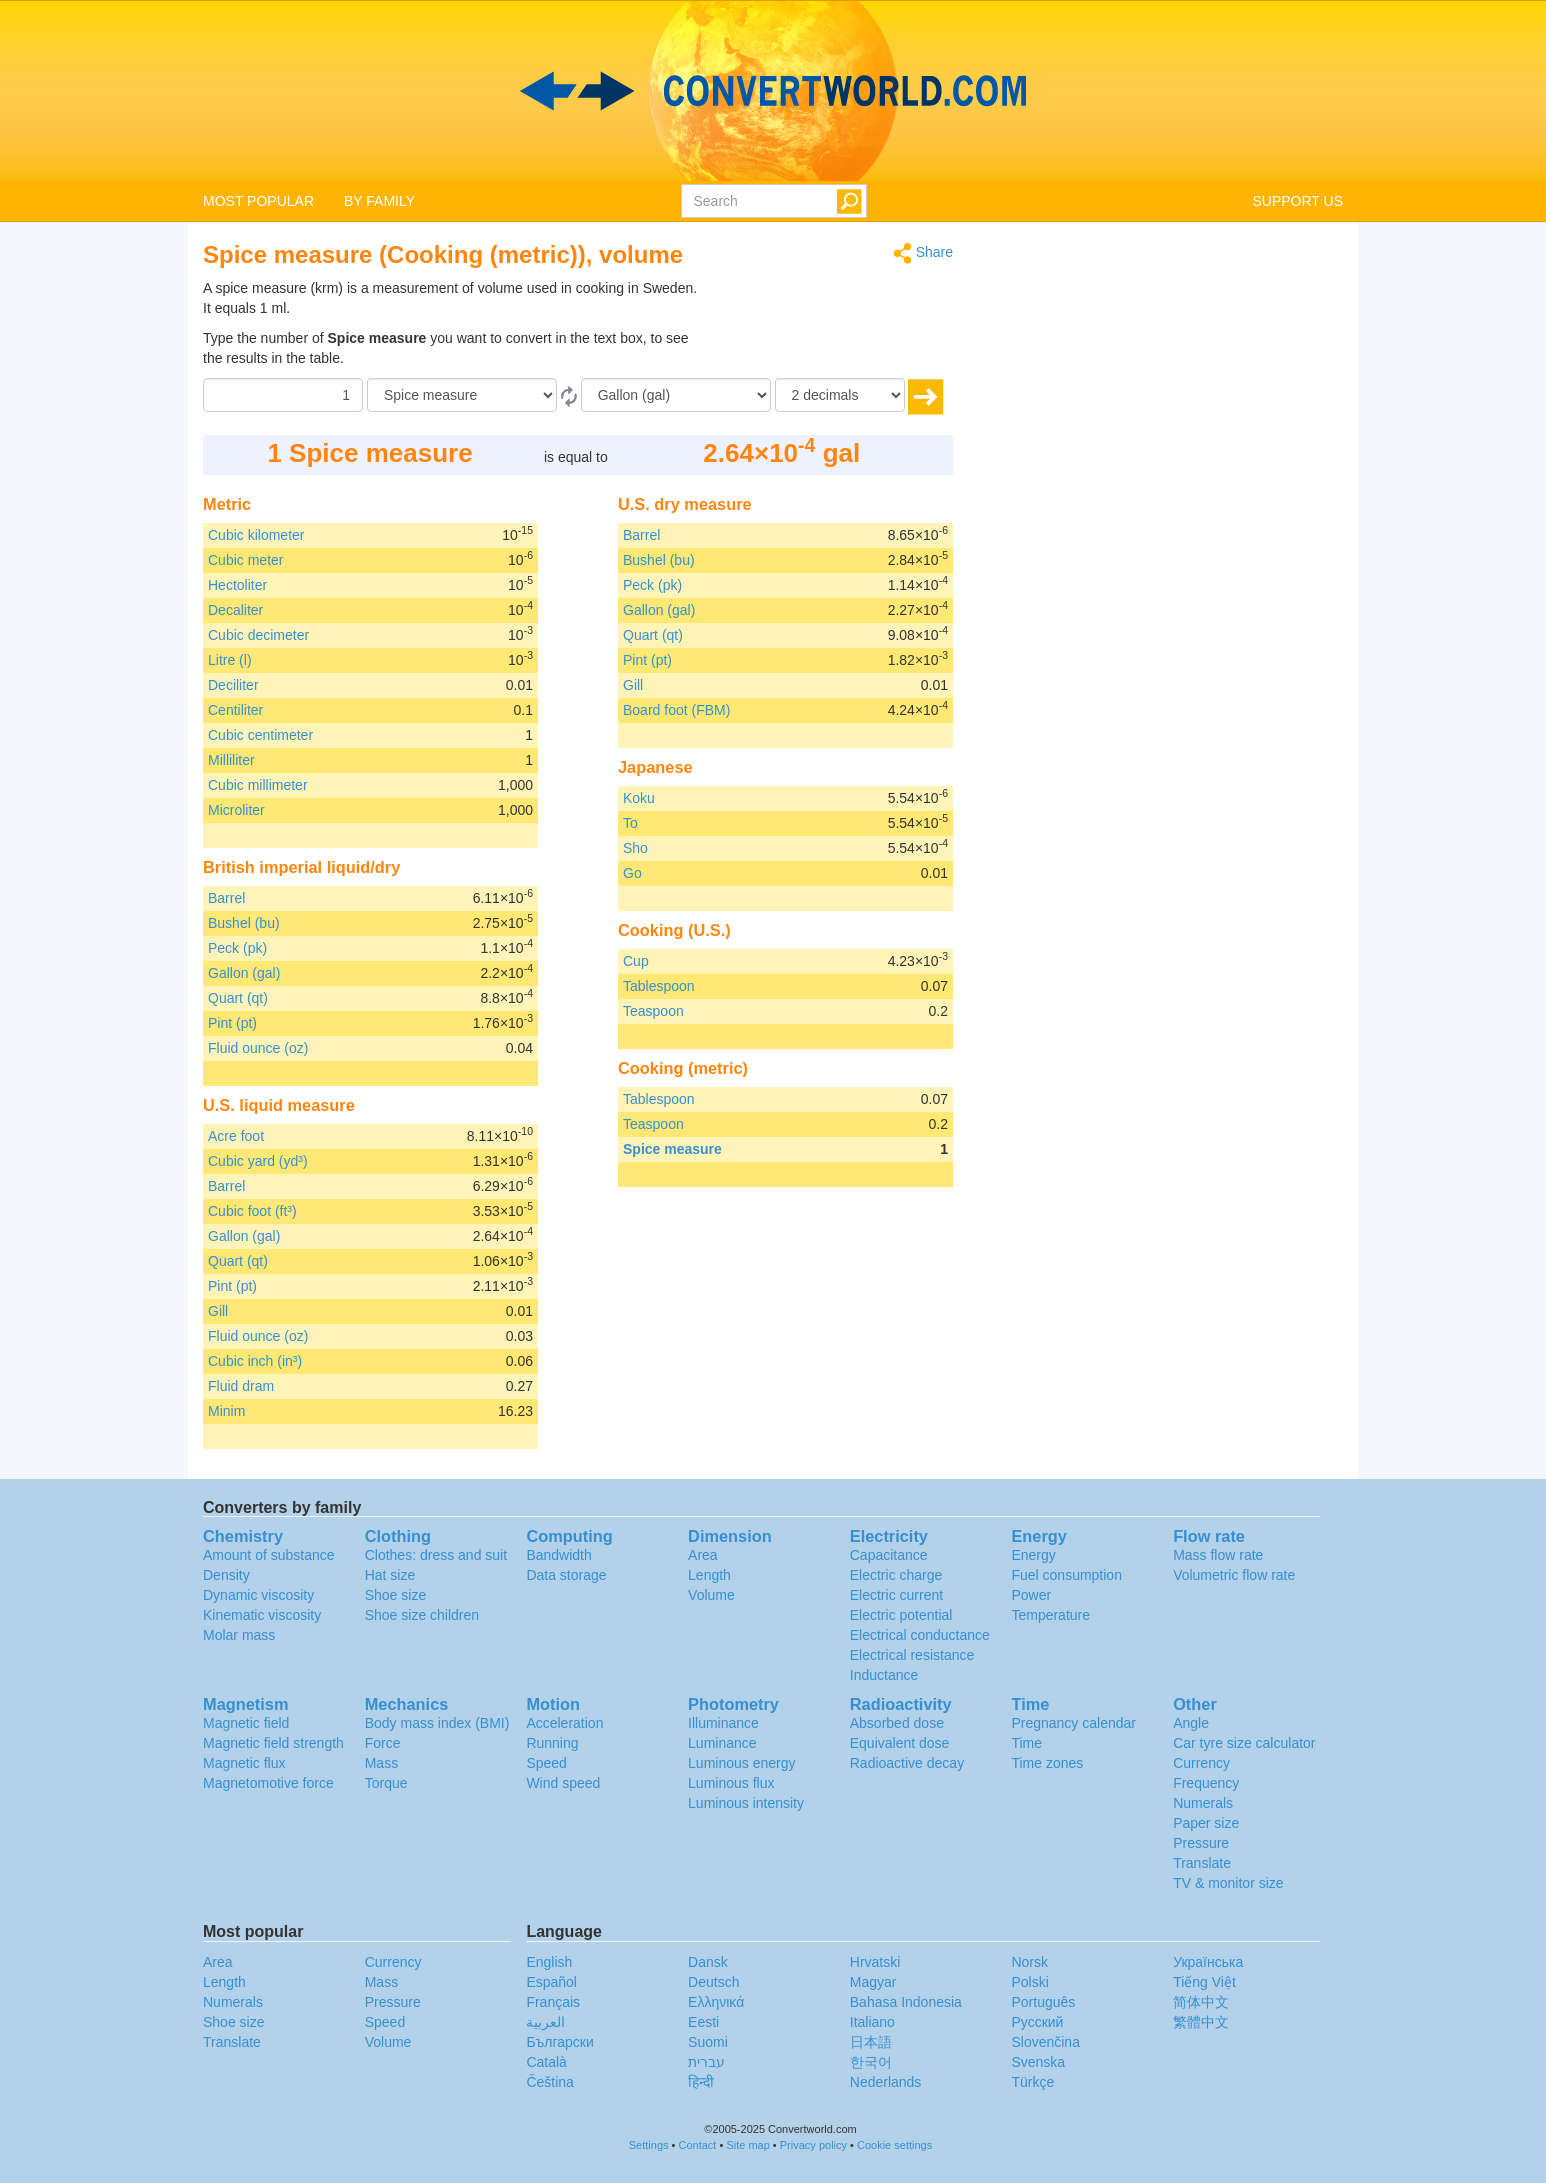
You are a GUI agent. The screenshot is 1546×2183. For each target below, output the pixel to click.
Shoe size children (422, 1615)
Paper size (1206, 1823)
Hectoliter (237, 585)
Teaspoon (653, 1011)
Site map (747, 2145)
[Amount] (283, 395)
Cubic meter (245, 560)
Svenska (1038, 2062)
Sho (635, 848)
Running (552, 1743)
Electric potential (901, 1615)
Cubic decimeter (258, 635)
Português (1043, 2002)
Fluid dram (241, 1386)
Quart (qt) (238, 998)
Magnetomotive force (268, 1783)
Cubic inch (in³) (255, 1361)
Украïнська (1208, 1962)
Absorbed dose (897, 1723)
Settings (649, 2145)
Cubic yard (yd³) (258, 1161)
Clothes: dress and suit (436, 1555)
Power (1031, 1595)
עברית (706, 2062)
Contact (698, 2145)
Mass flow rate (1218, 1555)
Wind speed (563, 1783)
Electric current (896, 1595)
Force (383, 1743)
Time (1026, 1743)
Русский (1037, 2022)
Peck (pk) (237, 948)
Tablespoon (659, 986)
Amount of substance (269, 1555)
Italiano (872, 2022)
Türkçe (1032, 2082)
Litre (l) (230, 660)
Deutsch (713, 1982)
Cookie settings (894, 2145)
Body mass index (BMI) (437, 1723)
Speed (546, 1763)
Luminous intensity (746, 1803)
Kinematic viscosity (262, 1615)
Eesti (703, 2022)
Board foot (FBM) (676, 710)
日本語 (871, 2042)
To (630, 823)
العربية (545, 2022)
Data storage (566, 1575)
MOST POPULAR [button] (258, 201)
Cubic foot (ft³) (252, 1211)
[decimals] (840, 395)
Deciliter (233, 685)
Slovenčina (1045, 2042)
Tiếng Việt (1204, 1982)
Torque (386, 1783)
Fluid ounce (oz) (258, 1048)
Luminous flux (731, 1783)
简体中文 (1201, 2002)
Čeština (549, 2082)
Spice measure (672, 1149)
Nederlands (886, 2082)
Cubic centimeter (260, 735)
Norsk (1029, 1962)
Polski (1029, 1982)
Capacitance (889, 1555)
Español (551, 1982)
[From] (462, 395)
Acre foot (236, 1136)
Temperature (1050, 1615)
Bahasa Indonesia (906, 2002)
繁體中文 (1201, 2022)
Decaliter (235, 610)
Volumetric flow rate (1234, 1575)
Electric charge (896, 1575)
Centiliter (235, 710)
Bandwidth (558, 1555)
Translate (1202, 1863)
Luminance (722, 1743)
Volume (711, 1595)
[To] (676, 395)
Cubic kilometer (256, 535)
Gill (218, 1311)
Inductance (884, 1675)
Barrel (226, 898)
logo (773, 91)
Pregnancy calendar (1073, 1723)
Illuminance (723, 1723)
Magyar (873, 1982)
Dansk (708, 1962)
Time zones (1047, 1763)
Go (632, 873)
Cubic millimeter (258, 785)
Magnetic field (246, 1723)
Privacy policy (813, 2145)
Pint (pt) (232, 1023)
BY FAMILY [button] (379, 201)
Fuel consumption (1066, 1575)
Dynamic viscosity (258, 1595)
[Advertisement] (828, 328)
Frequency (1206, 1783)
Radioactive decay (907, 1763)
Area (703, 1555)
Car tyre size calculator (1244, 1743)
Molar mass (239, 1635)
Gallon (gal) (244, 973)
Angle (1191, 1723)
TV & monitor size (1228, 1883)
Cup (636, 961)
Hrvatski (875, 1962)
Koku (639, 798)
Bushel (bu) (244, 923)
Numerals (1203, 1803)
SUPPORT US (1297, 201)
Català (546, 2062)
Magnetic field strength (273, 1743)
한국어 (871, 2062)
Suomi (708, 2042)
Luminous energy (741, 1763)
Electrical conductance (920, 1635)
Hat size (390, 1575)
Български (559, 2042)
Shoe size (395, 1595)
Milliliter (231, 760)
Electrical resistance (912, 1655)
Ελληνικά (716, 2002)
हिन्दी (701, 2082)
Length (709, 1575)
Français (553, 2002)
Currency (1201, 1763)
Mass (381, 1763)
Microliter (236, 810)
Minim (226, 1411)
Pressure (1201, 1843)
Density (226, 1575)
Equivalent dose (900, 1743)
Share (923, 253)
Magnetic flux (244, 1763)
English (549, 1962)
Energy (1033, 1555)
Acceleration (564, 1723)
